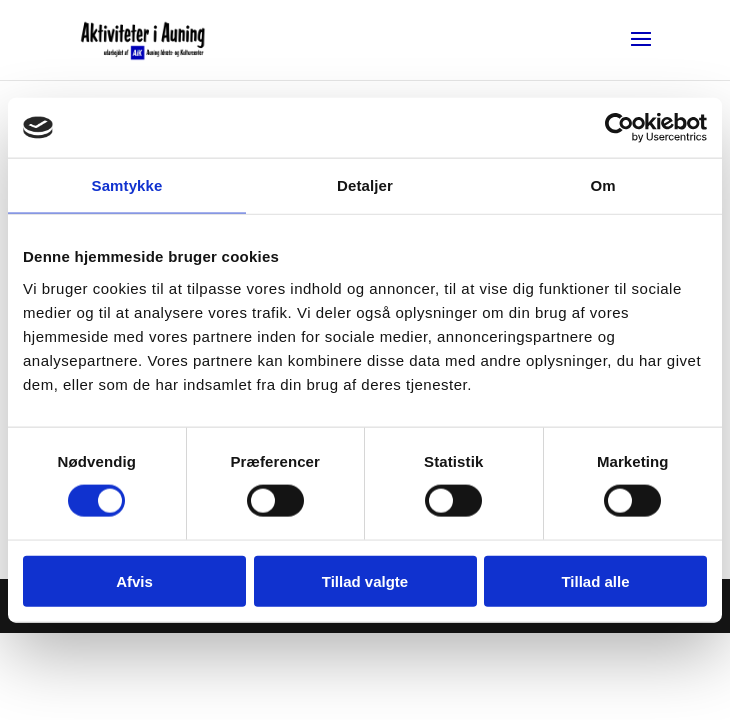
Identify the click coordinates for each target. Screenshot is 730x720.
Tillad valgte (365, 580)
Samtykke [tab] (127, 185)
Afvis (134, 580)
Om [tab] (602, 185)
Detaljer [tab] (365, 185)
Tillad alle (595, 580)
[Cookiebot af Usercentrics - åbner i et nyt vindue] (619, 128)
